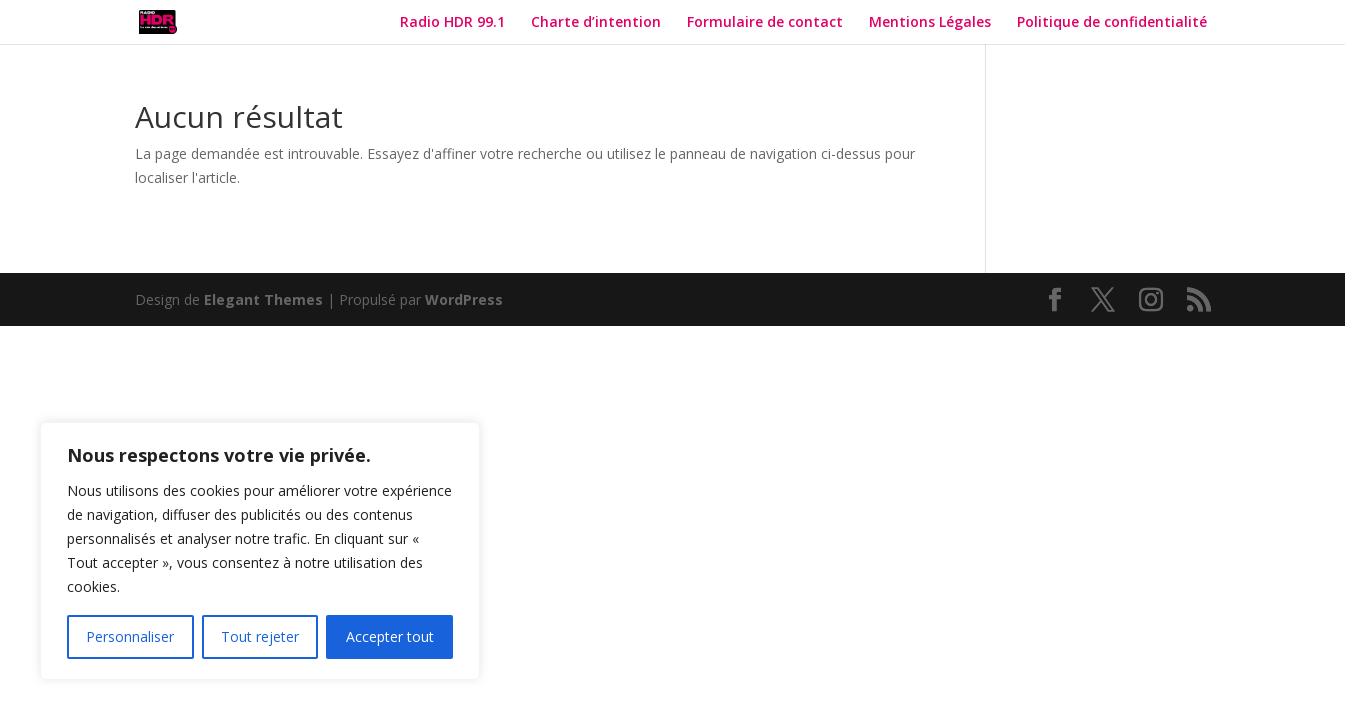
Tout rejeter (260, 636)
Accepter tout (390, 636)
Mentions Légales (930, 23)
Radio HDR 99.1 (452, 23)
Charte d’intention (596, 23)
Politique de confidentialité (1114, 23)
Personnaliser (130, 636)
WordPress (464, 299)
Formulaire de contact (765, 23)
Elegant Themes (263, 299)
